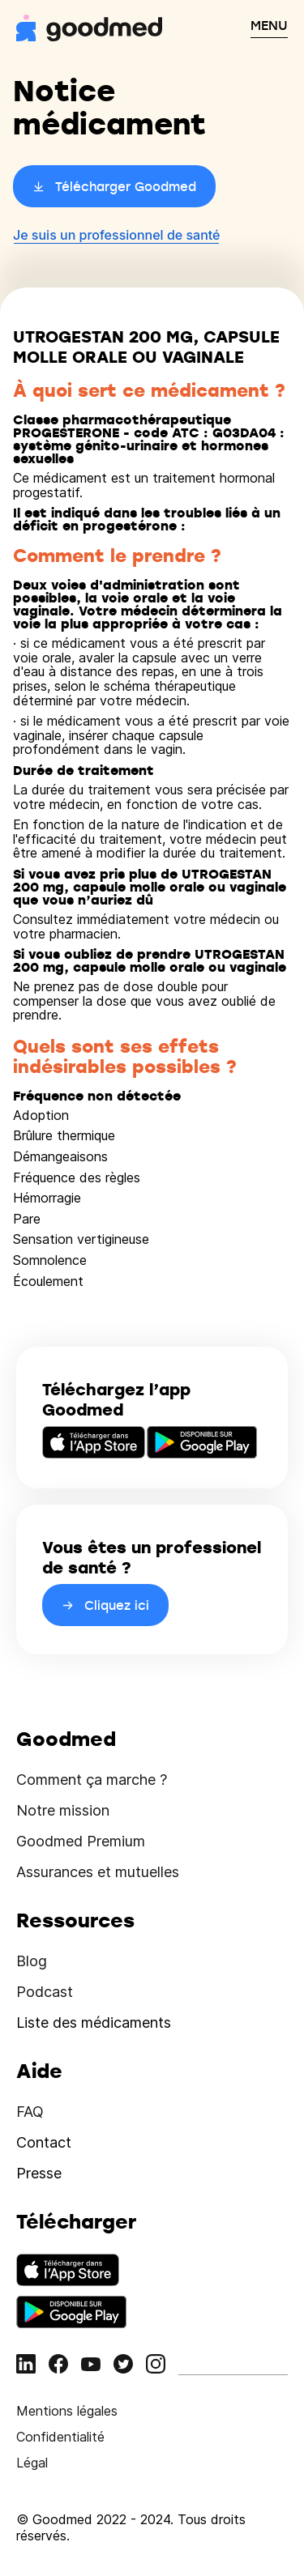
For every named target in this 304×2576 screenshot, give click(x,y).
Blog (31, 1960)
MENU (269, 25)
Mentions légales (67, 2411)
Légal (32, 2463)
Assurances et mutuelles (97, 1871)
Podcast (44, 1991)
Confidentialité (60, 2437)
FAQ (30, 2111)
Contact (43, 2142)
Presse (39, 2173)
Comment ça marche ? (91, 1779)
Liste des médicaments (93, 2022)
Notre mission (62, 1810)
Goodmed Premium (80, 1841)
